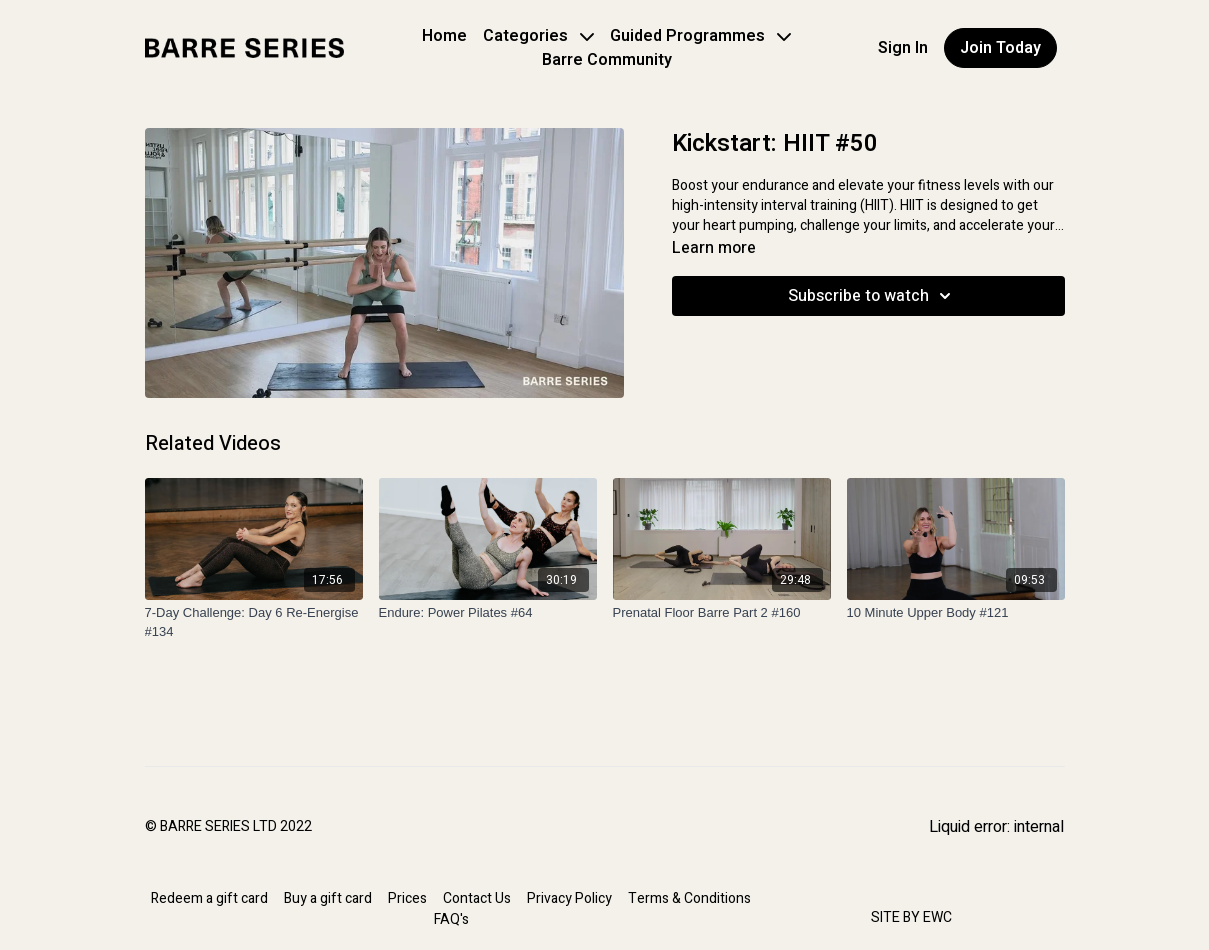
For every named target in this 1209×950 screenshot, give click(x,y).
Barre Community (607, 60)
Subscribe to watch (872, 296)
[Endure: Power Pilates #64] (488, 613)
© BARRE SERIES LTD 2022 (228, 827)
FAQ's (451, 919)
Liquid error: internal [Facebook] (996, 827)
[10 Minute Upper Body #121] (956, 613)
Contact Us (477, 898)
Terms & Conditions (689, 898)
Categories (538, 36)
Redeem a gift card (209, 898)
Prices (407, 898)
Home (444, 36)
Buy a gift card (328, 898)
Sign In (903, 48)
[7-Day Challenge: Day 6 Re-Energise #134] (254, 622)
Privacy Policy (569, 898)
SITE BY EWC (911, 917)
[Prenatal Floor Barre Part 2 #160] (722, 613)
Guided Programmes (700, 36)
